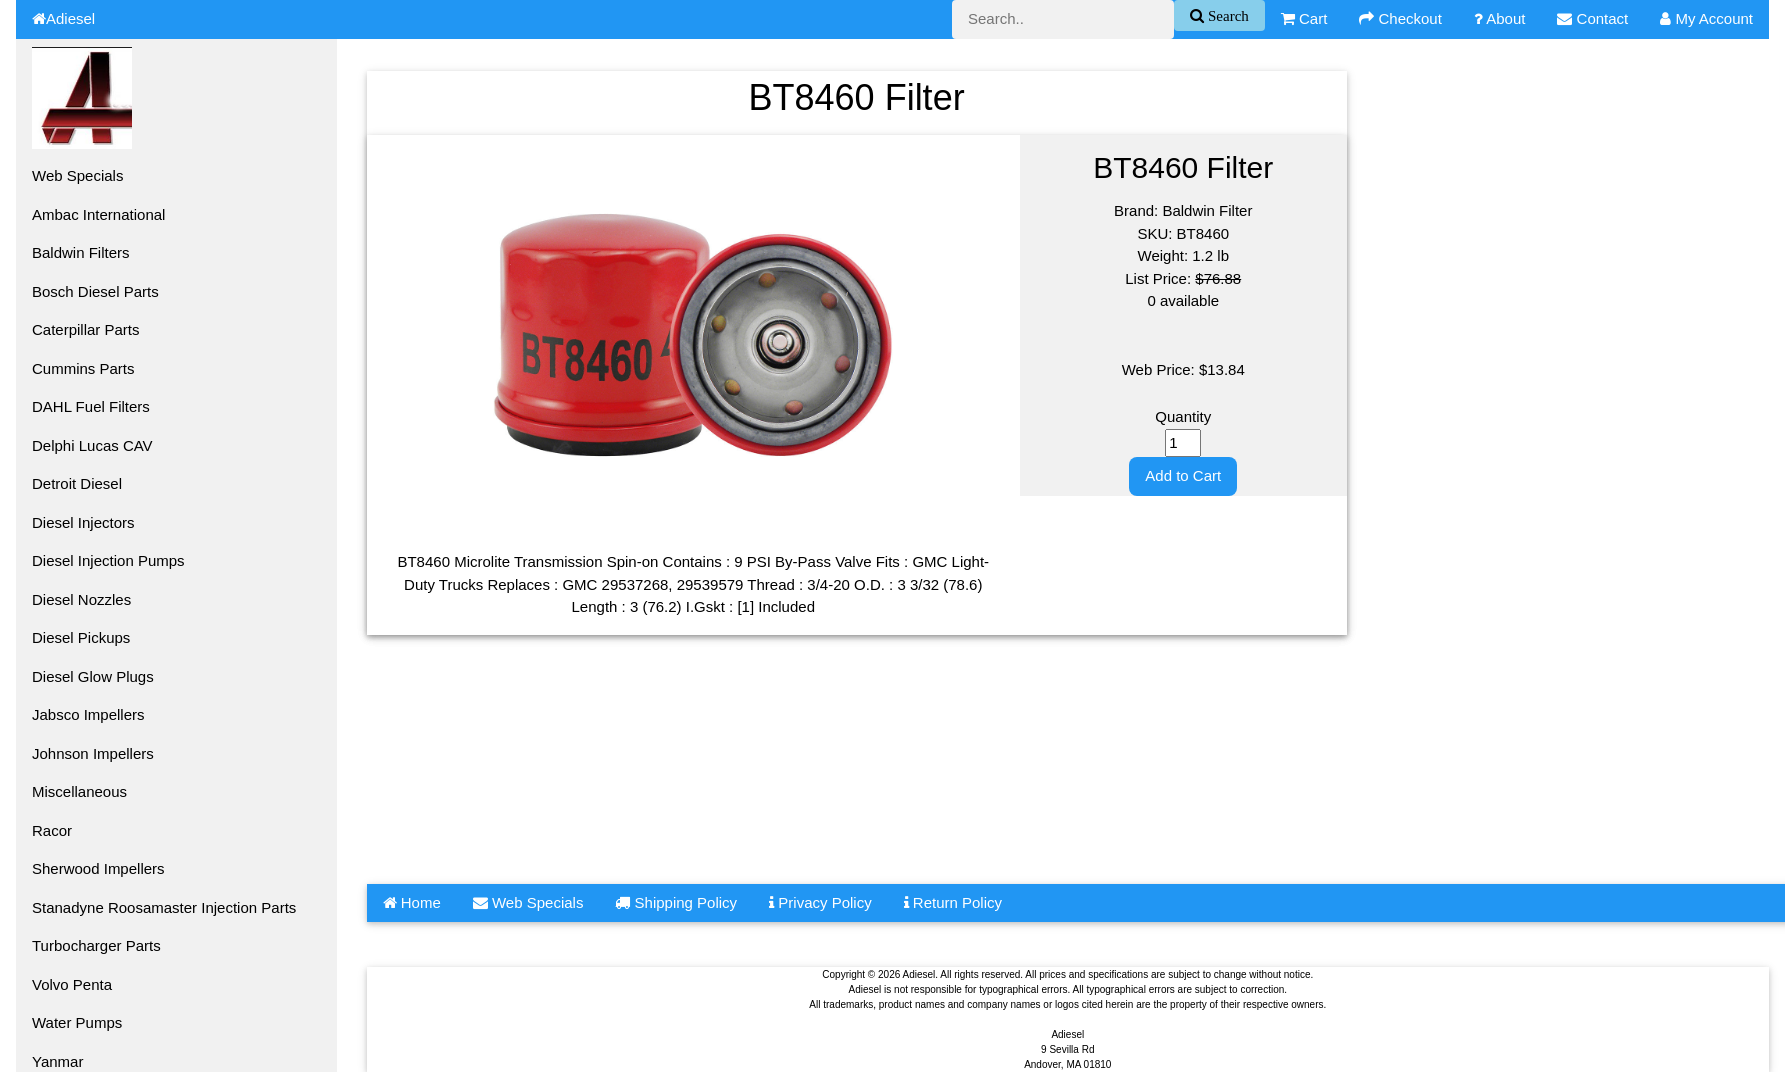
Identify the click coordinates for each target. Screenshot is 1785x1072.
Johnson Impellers (93, 753)
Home (412, 902)
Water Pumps (77, 1022)
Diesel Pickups (81, 637)
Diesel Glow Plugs (93, 676)
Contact (1592, 18)
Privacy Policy (820, 902)
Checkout (1400, 18)
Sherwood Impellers (98, 868)
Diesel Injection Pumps (108, 560)
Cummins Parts (83, 368)
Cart (1304, 18)
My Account (1706, 18)
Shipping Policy (676, 902)
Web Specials (77, 175)
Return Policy (953, 902)
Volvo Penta (72, 984)
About (1500, 18)
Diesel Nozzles (81, 599)
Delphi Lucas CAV (92, 445)
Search (1226, 15)
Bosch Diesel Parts (95, 291)
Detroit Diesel (77, 483)
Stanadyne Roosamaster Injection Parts (164, 907)
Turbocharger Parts (96, 945)
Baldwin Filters (81, 252)
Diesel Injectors (83, 522)
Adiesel (63, 18)
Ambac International (98, 214)
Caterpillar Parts (86, 329)
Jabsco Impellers (88, 714)
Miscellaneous (79, 791)
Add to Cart (1183, 475)
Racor (52, 830)
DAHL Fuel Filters (91, 406)
